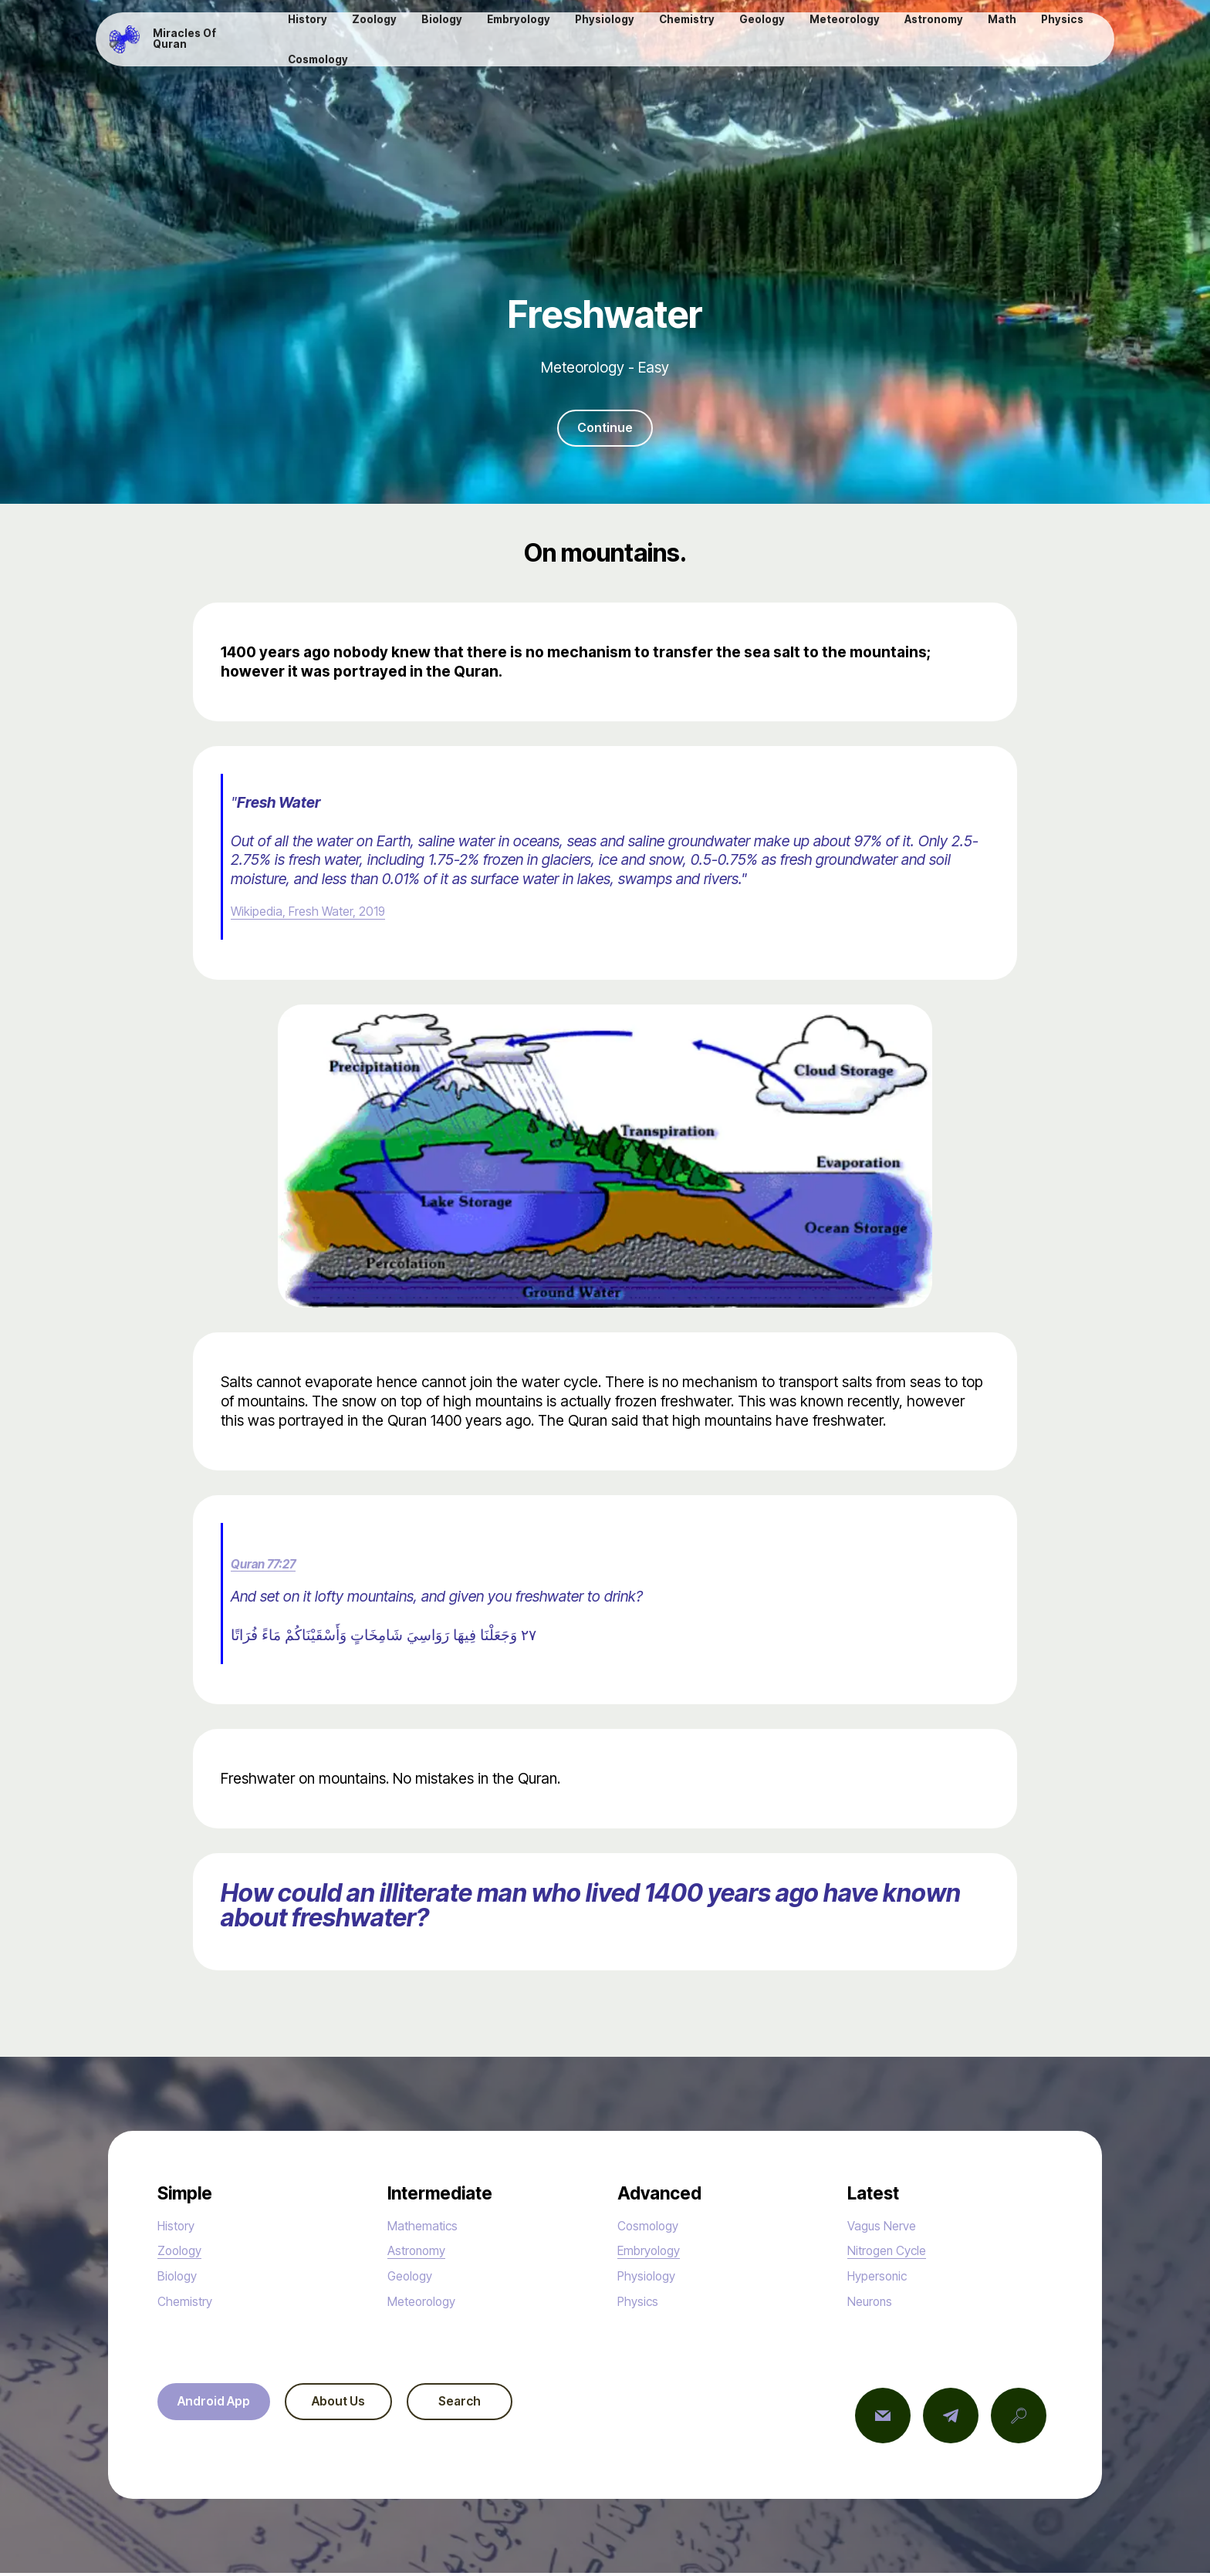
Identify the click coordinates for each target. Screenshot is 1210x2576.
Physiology (652, 2278)
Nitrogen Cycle (895, 2253)
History (180, 2228)
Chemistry (190, 2303)
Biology (181, 2278)
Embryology (656, 2253)
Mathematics (430, 2228)
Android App (221, 2406)
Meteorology (429, 2303)
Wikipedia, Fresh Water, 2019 (325, 914)
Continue (605, 429)
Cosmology (654, 2228)
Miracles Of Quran (201, 40)
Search (497, 2406)
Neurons (874, 2303)
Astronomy (422, 2253)
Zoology (184, 2253)
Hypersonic (884, 2278)
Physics (642, 2303)
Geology (415, 2278)
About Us (360, 2406)
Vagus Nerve (889, 2228)
